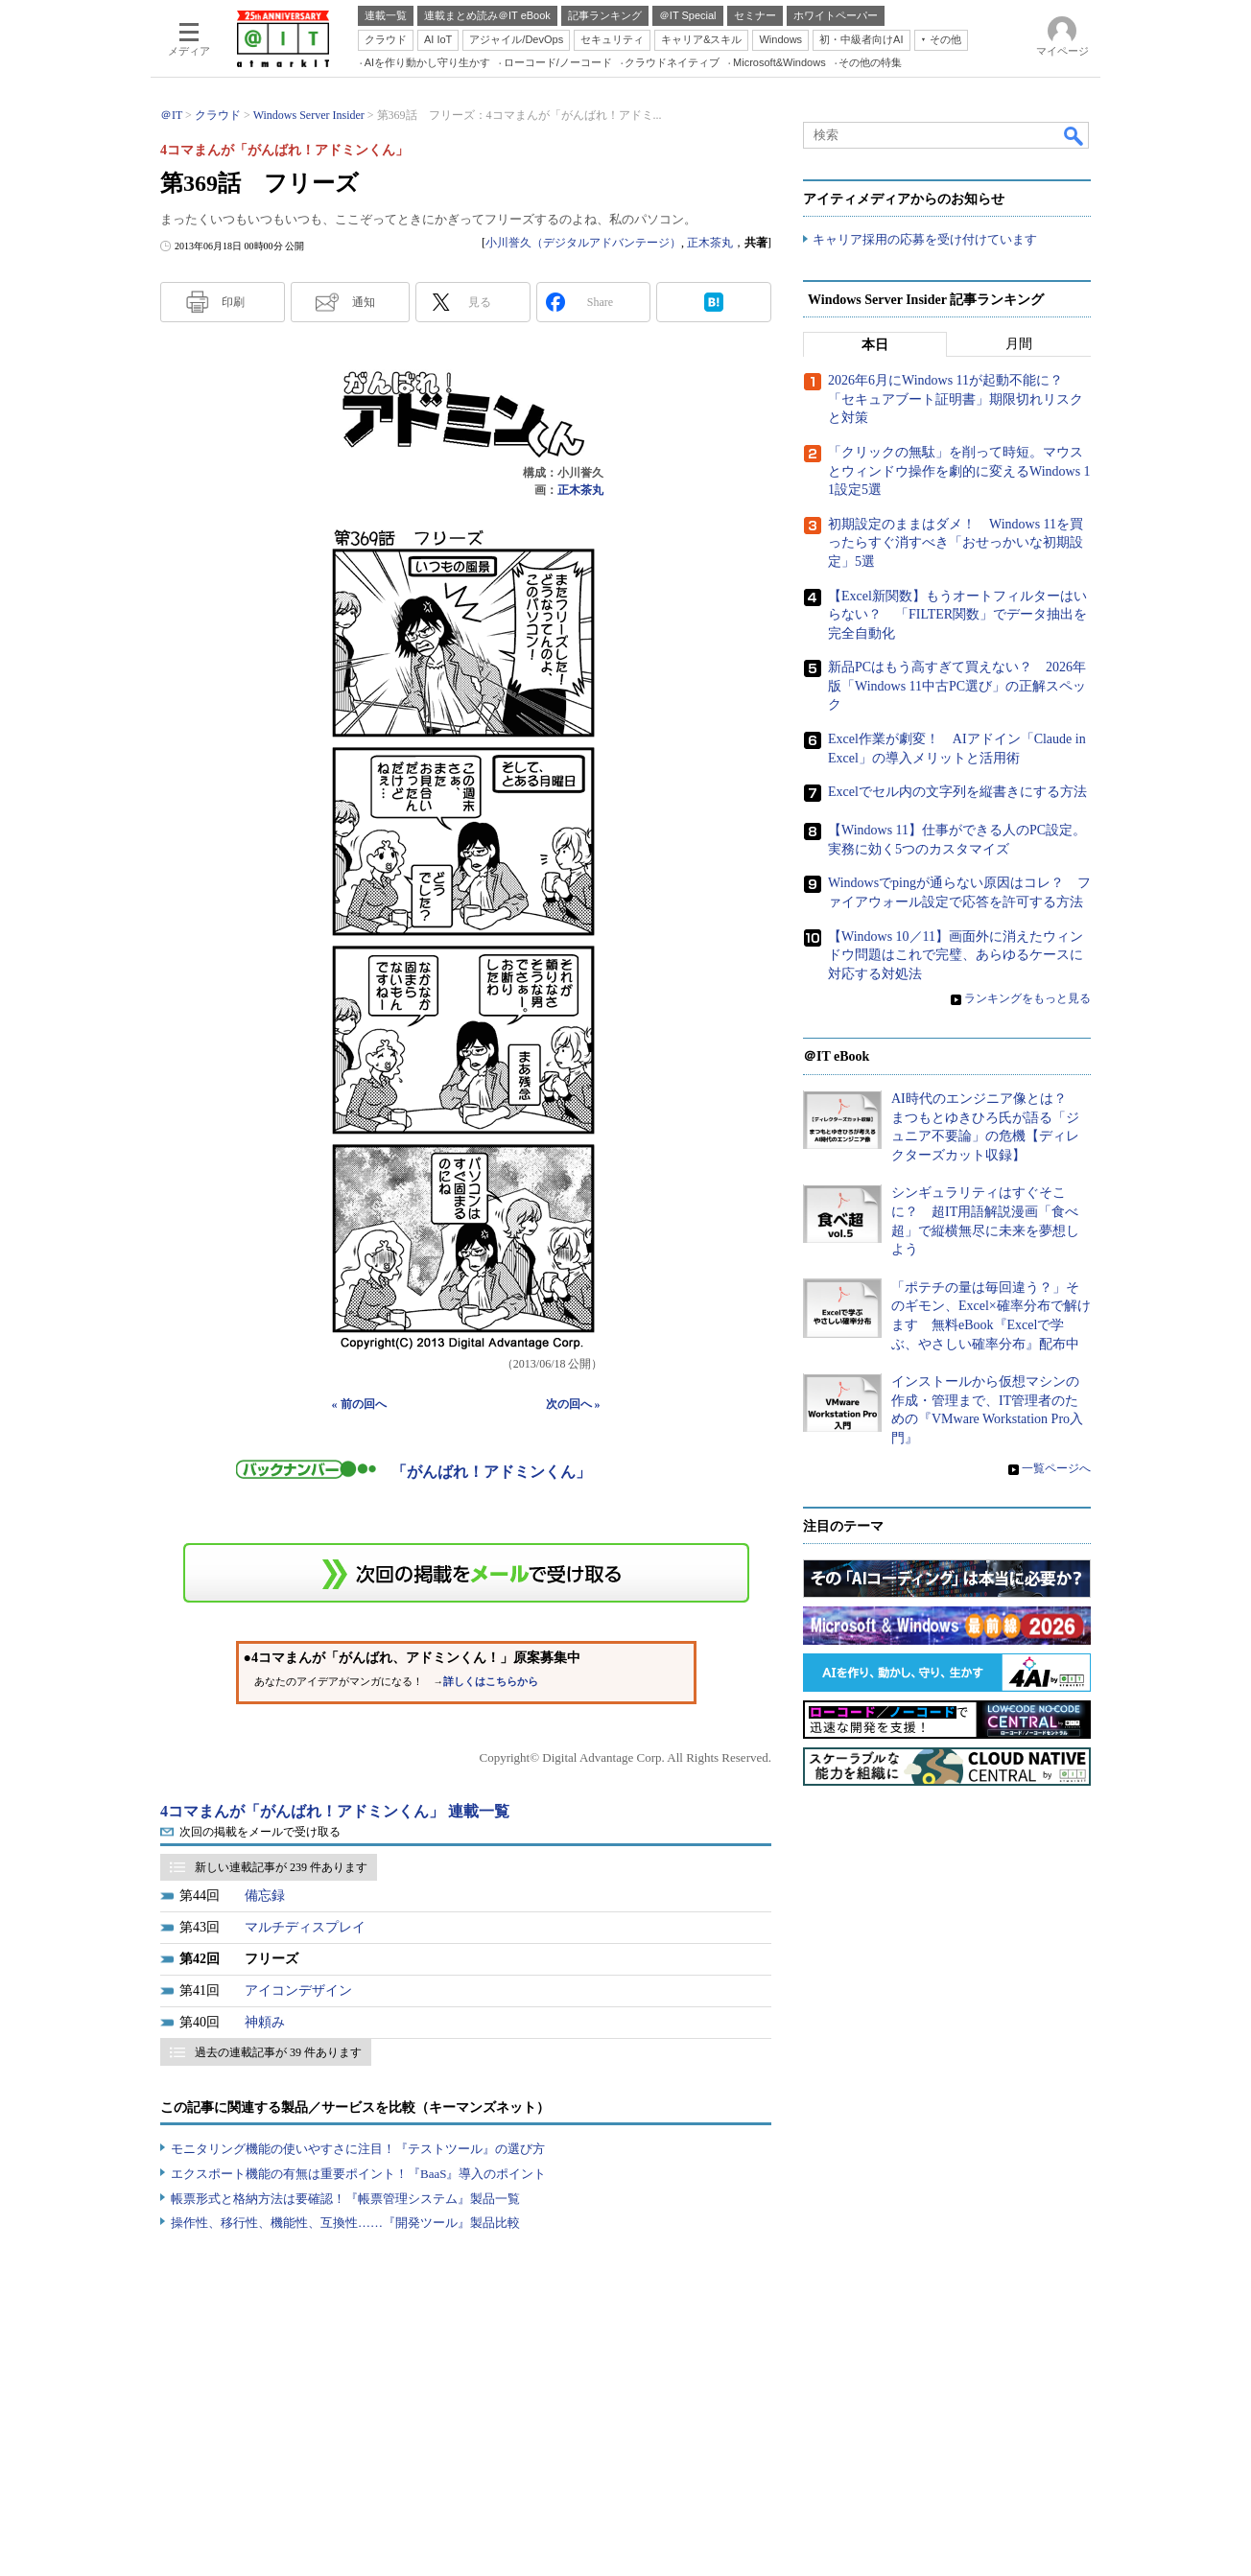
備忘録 (265, 1895)
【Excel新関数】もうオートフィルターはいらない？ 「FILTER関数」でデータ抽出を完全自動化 (957, 615)
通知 (363, 302)
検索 (1074, 135)
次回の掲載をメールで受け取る (260, 1831)
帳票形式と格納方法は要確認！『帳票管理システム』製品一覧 (345, 2198)
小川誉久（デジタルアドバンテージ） (583, 242)
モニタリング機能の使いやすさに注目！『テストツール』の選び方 (358, 2149)
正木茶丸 (710, 242)
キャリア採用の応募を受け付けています (925, 240)
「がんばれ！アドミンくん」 (491, 1472)
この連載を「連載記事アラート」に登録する (466, 1573)
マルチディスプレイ (305, 1927)
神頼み (265, 2022)
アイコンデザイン (298, 1990)
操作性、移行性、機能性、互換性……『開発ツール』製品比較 (345, 2222)
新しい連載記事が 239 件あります (281, 1867)
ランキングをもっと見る (1027, 999)
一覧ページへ (1056, 1468)
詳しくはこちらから (490, 1681)
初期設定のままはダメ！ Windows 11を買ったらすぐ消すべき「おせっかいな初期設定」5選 (955, 543)
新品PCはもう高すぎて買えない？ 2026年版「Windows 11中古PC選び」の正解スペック (957, 687)
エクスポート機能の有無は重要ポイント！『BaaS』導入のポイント (358, 2173)
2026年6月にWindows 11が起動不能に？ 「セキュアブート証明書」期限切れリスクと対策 (955, 400)
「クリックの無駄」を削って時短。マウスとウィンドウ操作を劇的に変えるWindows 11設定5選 (959, 472)
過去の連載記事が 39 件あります (278, 2052)
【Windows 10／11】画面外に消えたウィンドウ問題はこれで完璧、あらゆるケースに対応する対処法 (955, 955)
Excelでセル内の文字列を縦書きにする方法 (957, 792)
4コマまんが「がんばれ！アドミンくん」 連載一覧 (334, 1811)
